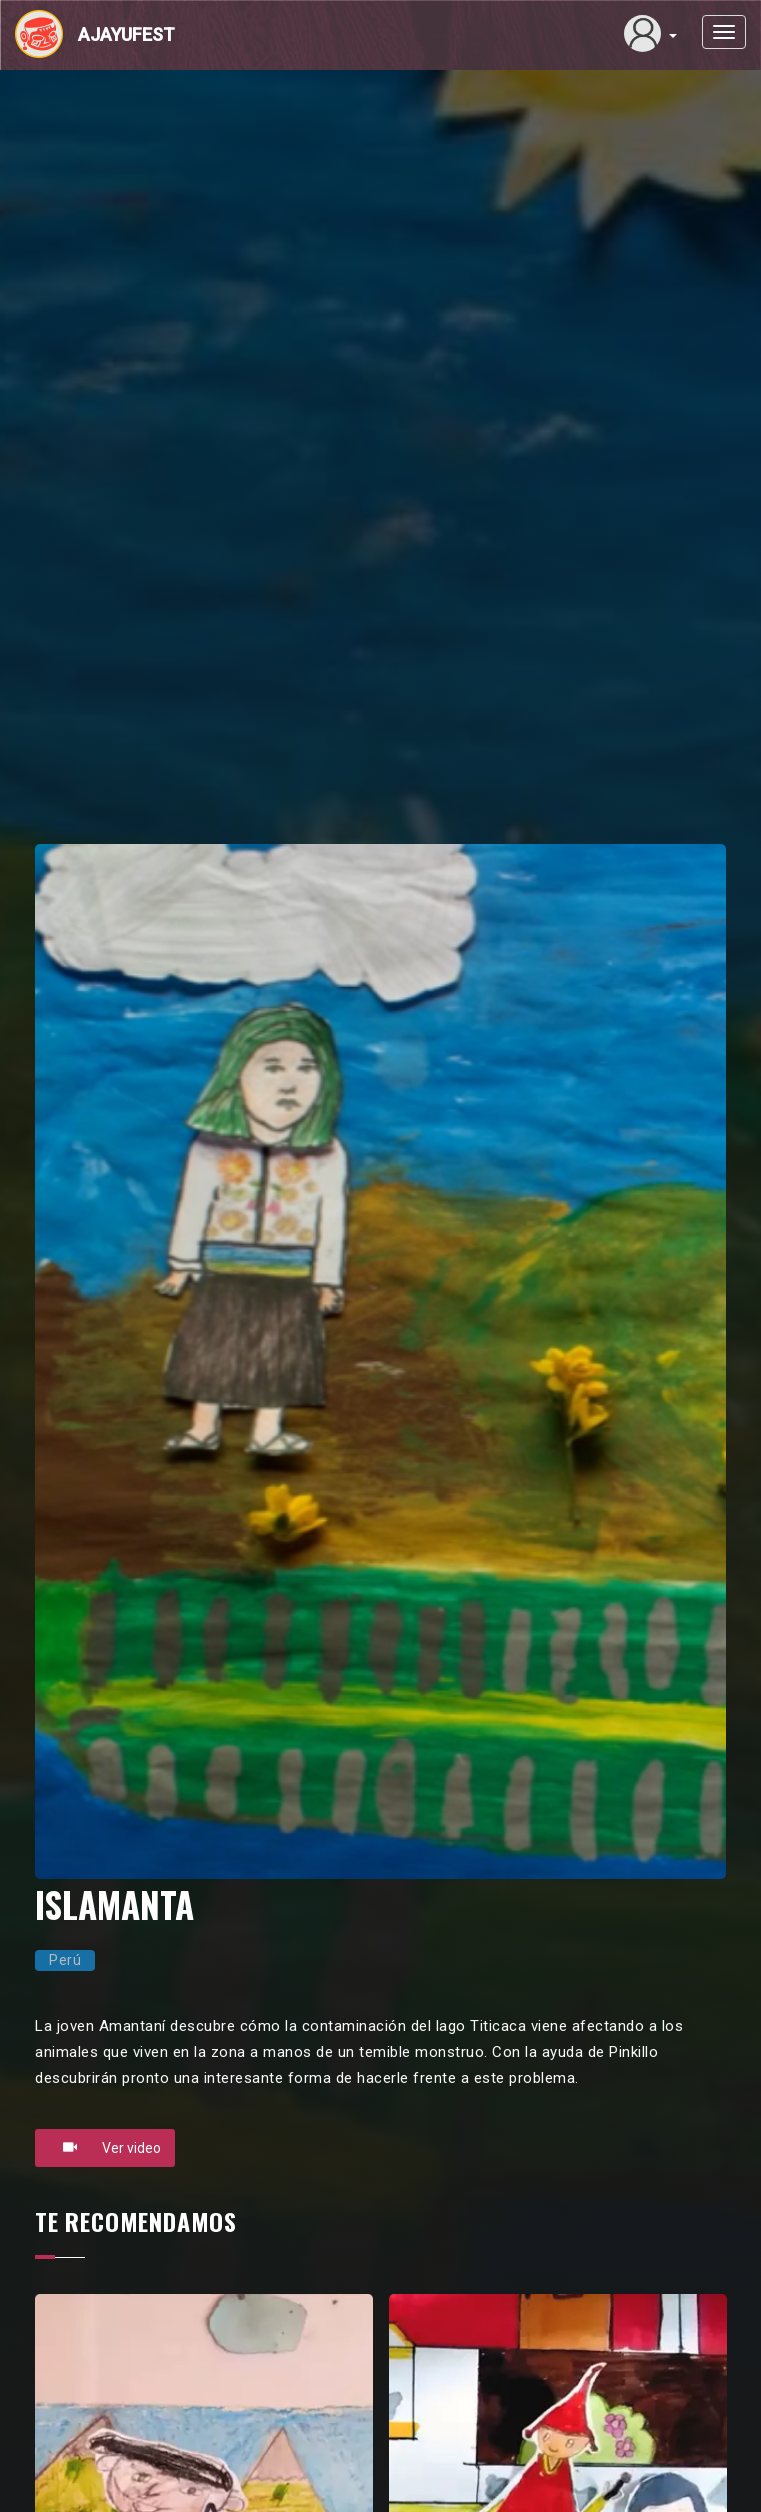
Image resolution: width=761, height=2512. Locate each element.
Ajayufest (126, 34)
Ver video (105, 2147)
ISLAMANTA (114, 1904)
